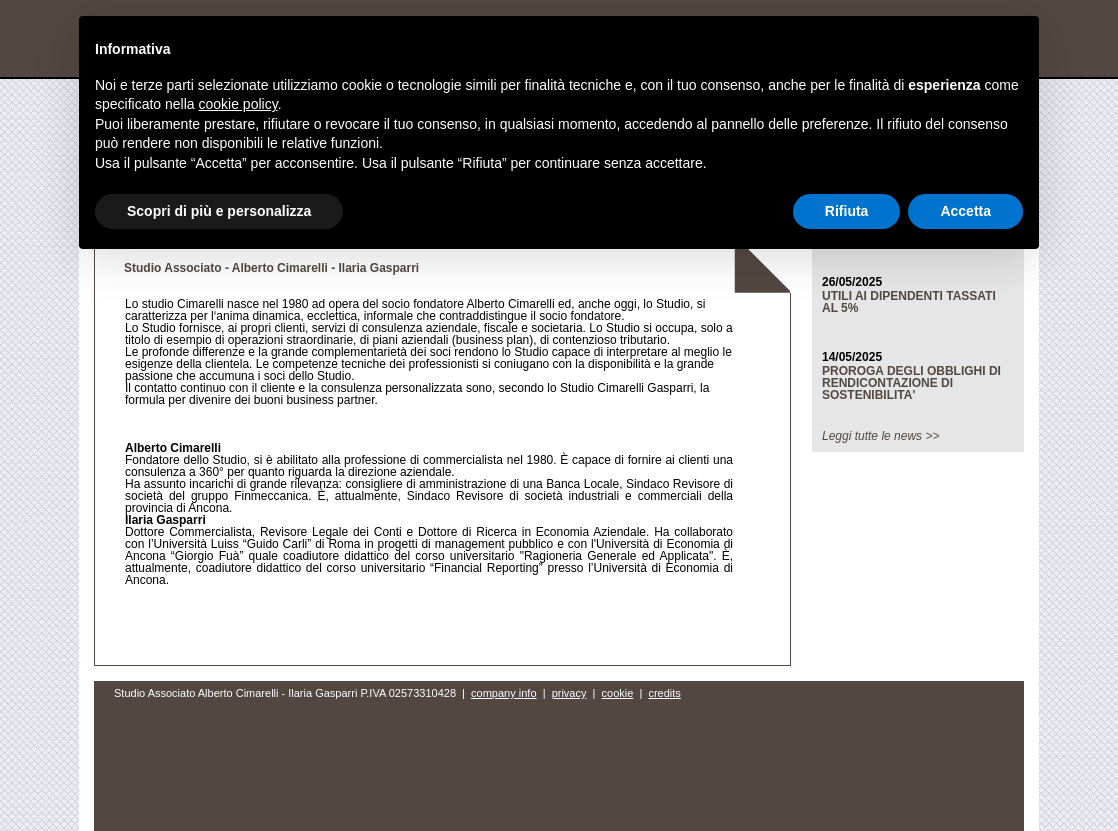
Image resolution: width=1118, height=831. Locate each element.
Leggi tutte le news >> (880, 436)
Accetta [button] (965, 211)
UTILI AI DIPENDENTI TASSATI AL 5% (909, 302)
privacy (569, 693)
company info (503, 693)
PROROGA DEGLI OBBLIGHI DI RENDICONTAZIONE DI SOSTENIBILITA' (911, 383)
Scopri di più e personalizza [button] (219, 211)
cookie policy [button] (238, 104)
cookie (618, 693)
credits (664, 693)
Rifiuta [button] (847, 211)
